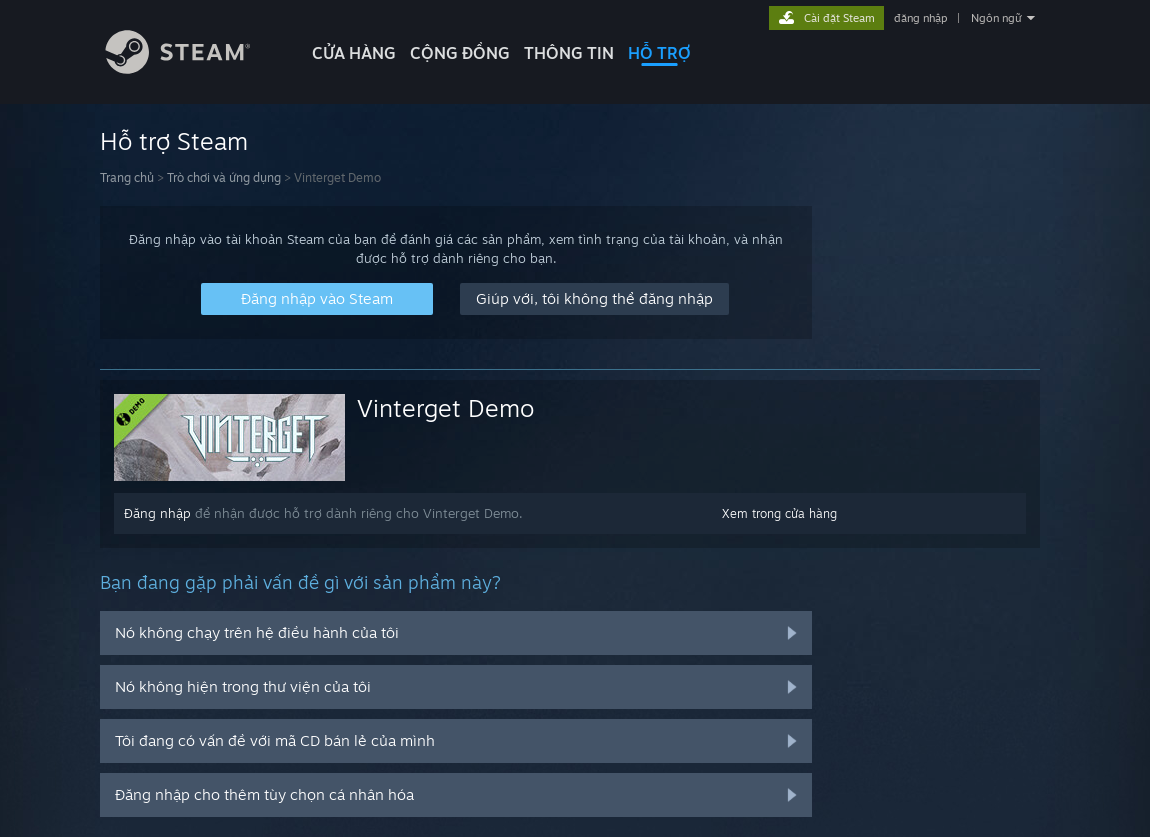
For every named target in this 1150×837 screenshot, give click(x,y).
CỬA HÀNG (354, 53)
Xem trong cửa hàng (779, 513)
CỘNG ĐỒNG (460, 53)
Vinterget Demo (445, 408)
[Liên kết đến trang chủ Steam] (193, 68)
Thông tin (569, 53)
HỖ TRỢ (659, 53)
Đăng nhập (157, 513)
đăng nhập (920, 18)
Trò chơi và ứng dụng (224, 177)
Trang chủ (127, 177)
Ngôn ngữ (996, 18)
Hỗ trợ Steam (174, 141)
